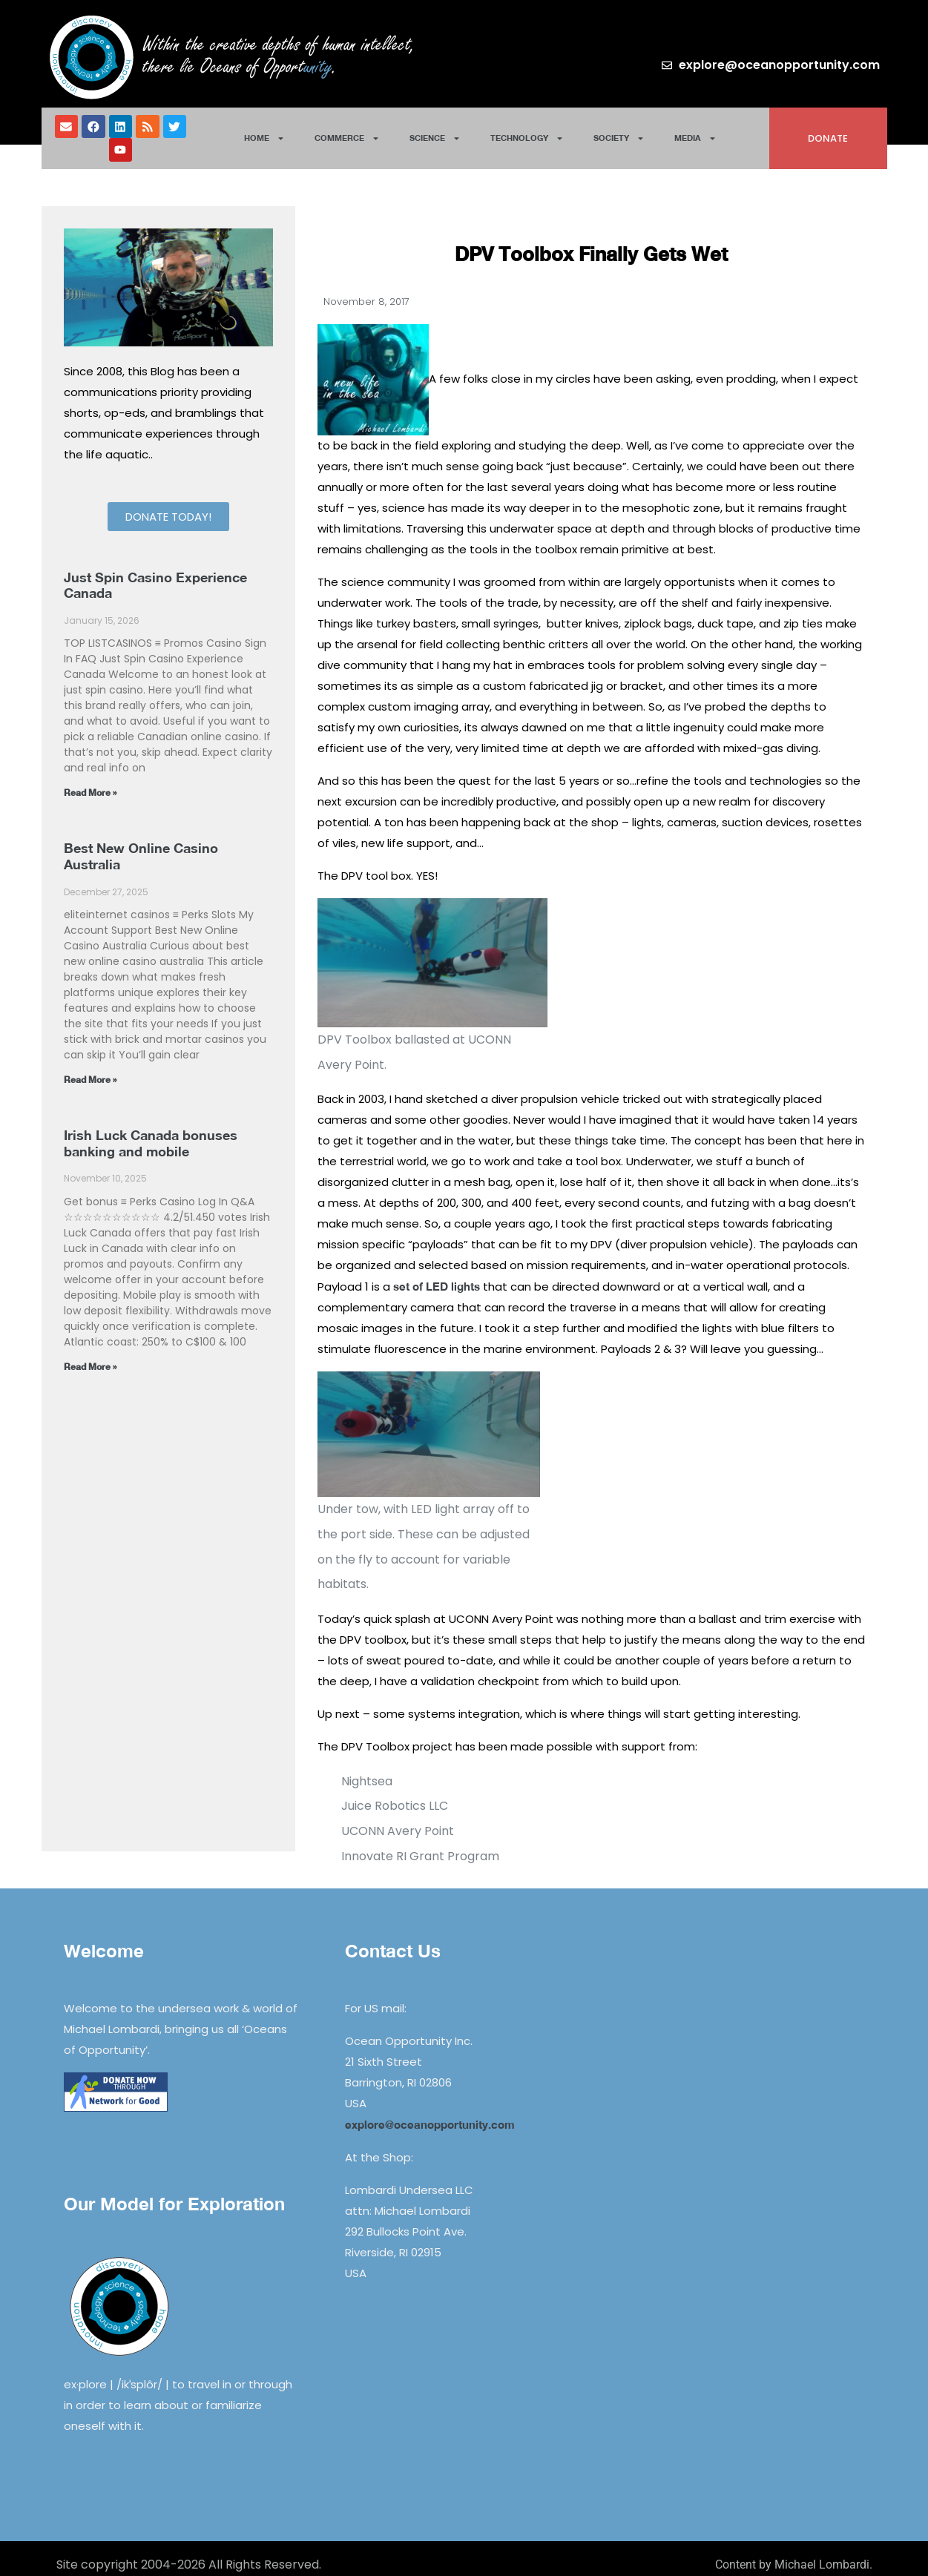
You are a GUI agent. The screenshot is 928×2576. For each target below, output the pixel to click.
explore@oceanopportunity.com (430, 2111)
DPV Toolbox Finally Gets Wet (591, 241)
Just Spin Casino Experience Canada (155, 572)
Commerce (347, 132)
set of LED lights (436, 1273)
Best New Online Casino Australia (141, 843)
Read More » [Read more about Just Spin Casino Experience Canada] (90, 779)
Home (264, 132)
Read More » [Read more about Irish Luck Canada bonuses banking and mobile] (90, 1354)
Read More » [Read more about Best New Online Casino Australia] (90, 1067)
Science (435, 132)
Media (695, 132)
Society (619, 132)
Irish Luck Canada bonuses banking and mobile (150, 1130)
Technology (527, 132)
